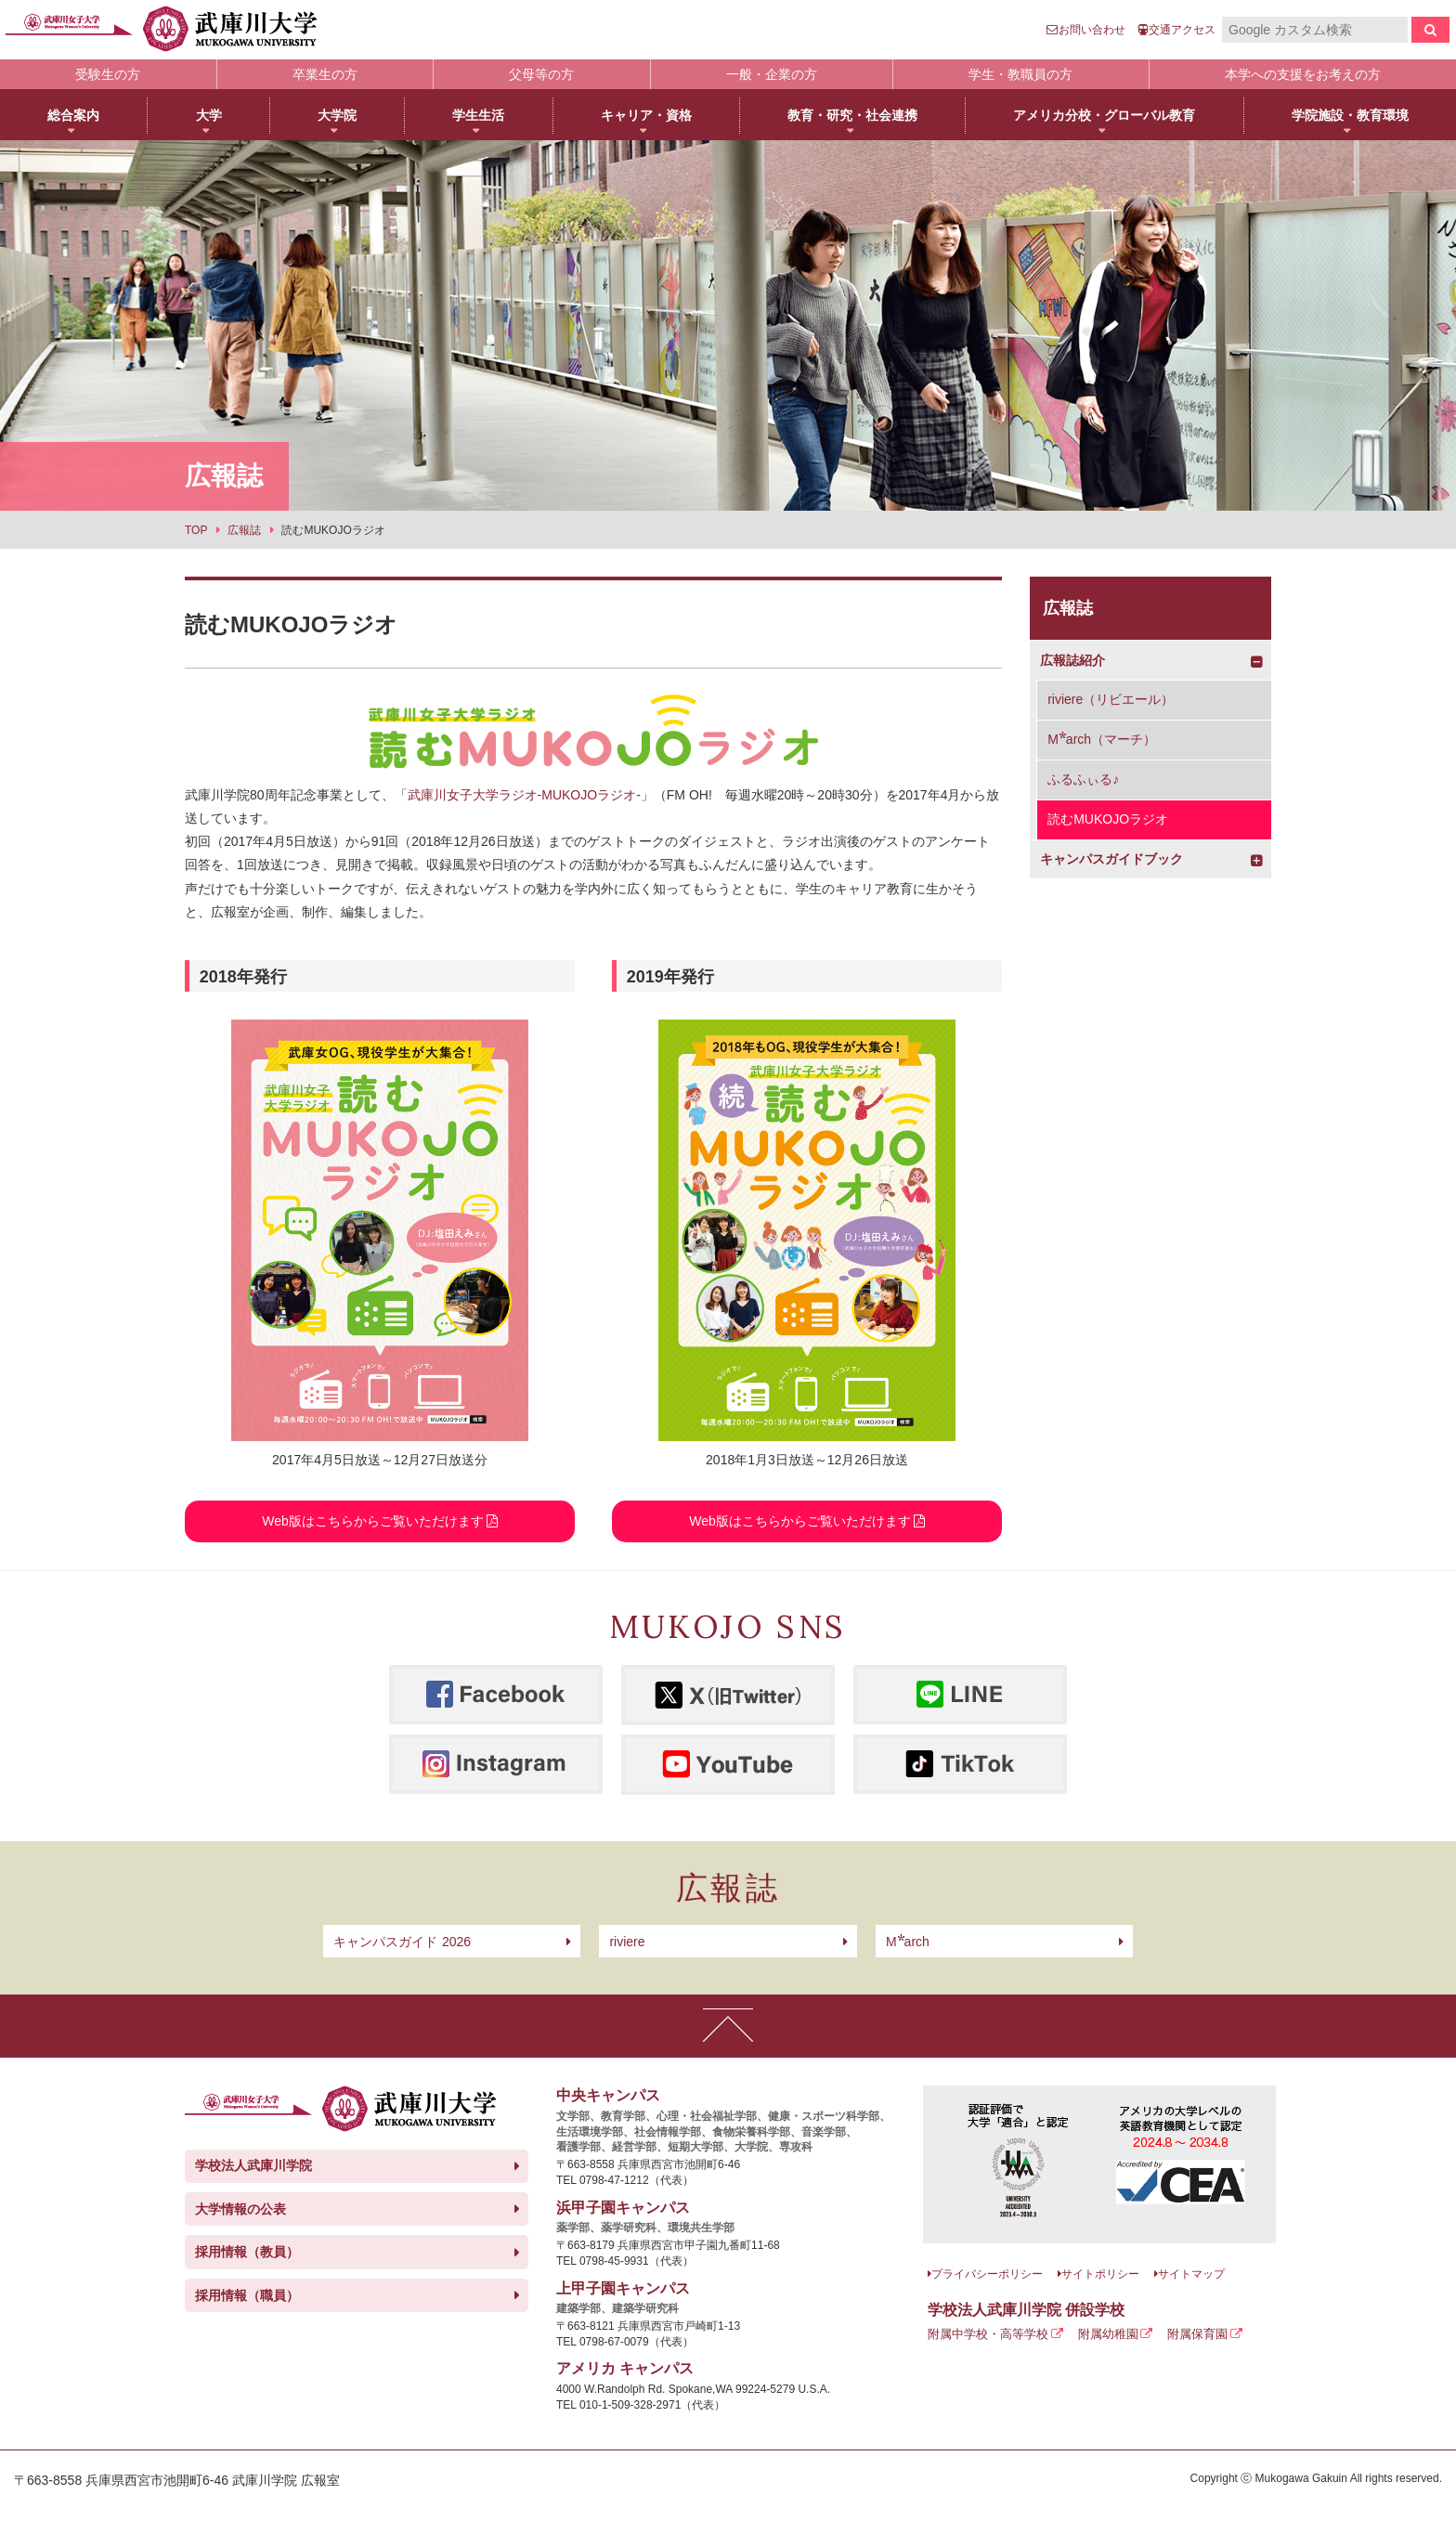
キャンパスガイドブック (1111, 858)
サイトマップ (1191, 2274)
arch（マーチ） (1101, 739)
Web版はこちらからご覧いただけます (373, 1521)
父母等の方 (541, 74)
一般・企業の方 (771, 74)
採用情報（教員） (247, 2251)
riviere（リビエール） (1110, 699)
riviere (626, 1941)
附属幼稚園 (1108, 2334)
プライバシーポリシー (987, 2274)
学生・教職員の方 (1020, 74)
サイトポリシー (1100, 2274)
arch (908, 1941)
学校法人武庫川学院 (253, 2165)
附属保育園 (1197, 2334)
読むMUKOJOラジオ (1107, 819)
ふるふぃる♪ (1083, 779)
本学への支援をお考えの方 (1303, 74)
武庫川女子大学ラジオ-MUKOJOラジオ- (524, 794)
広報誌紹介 (1072, 660)
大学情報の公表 (240, 2209)
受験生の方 (107, 74)
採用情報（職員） (247, 2295)
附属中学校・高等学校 (988, 2334)
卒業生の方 (325, 74)
